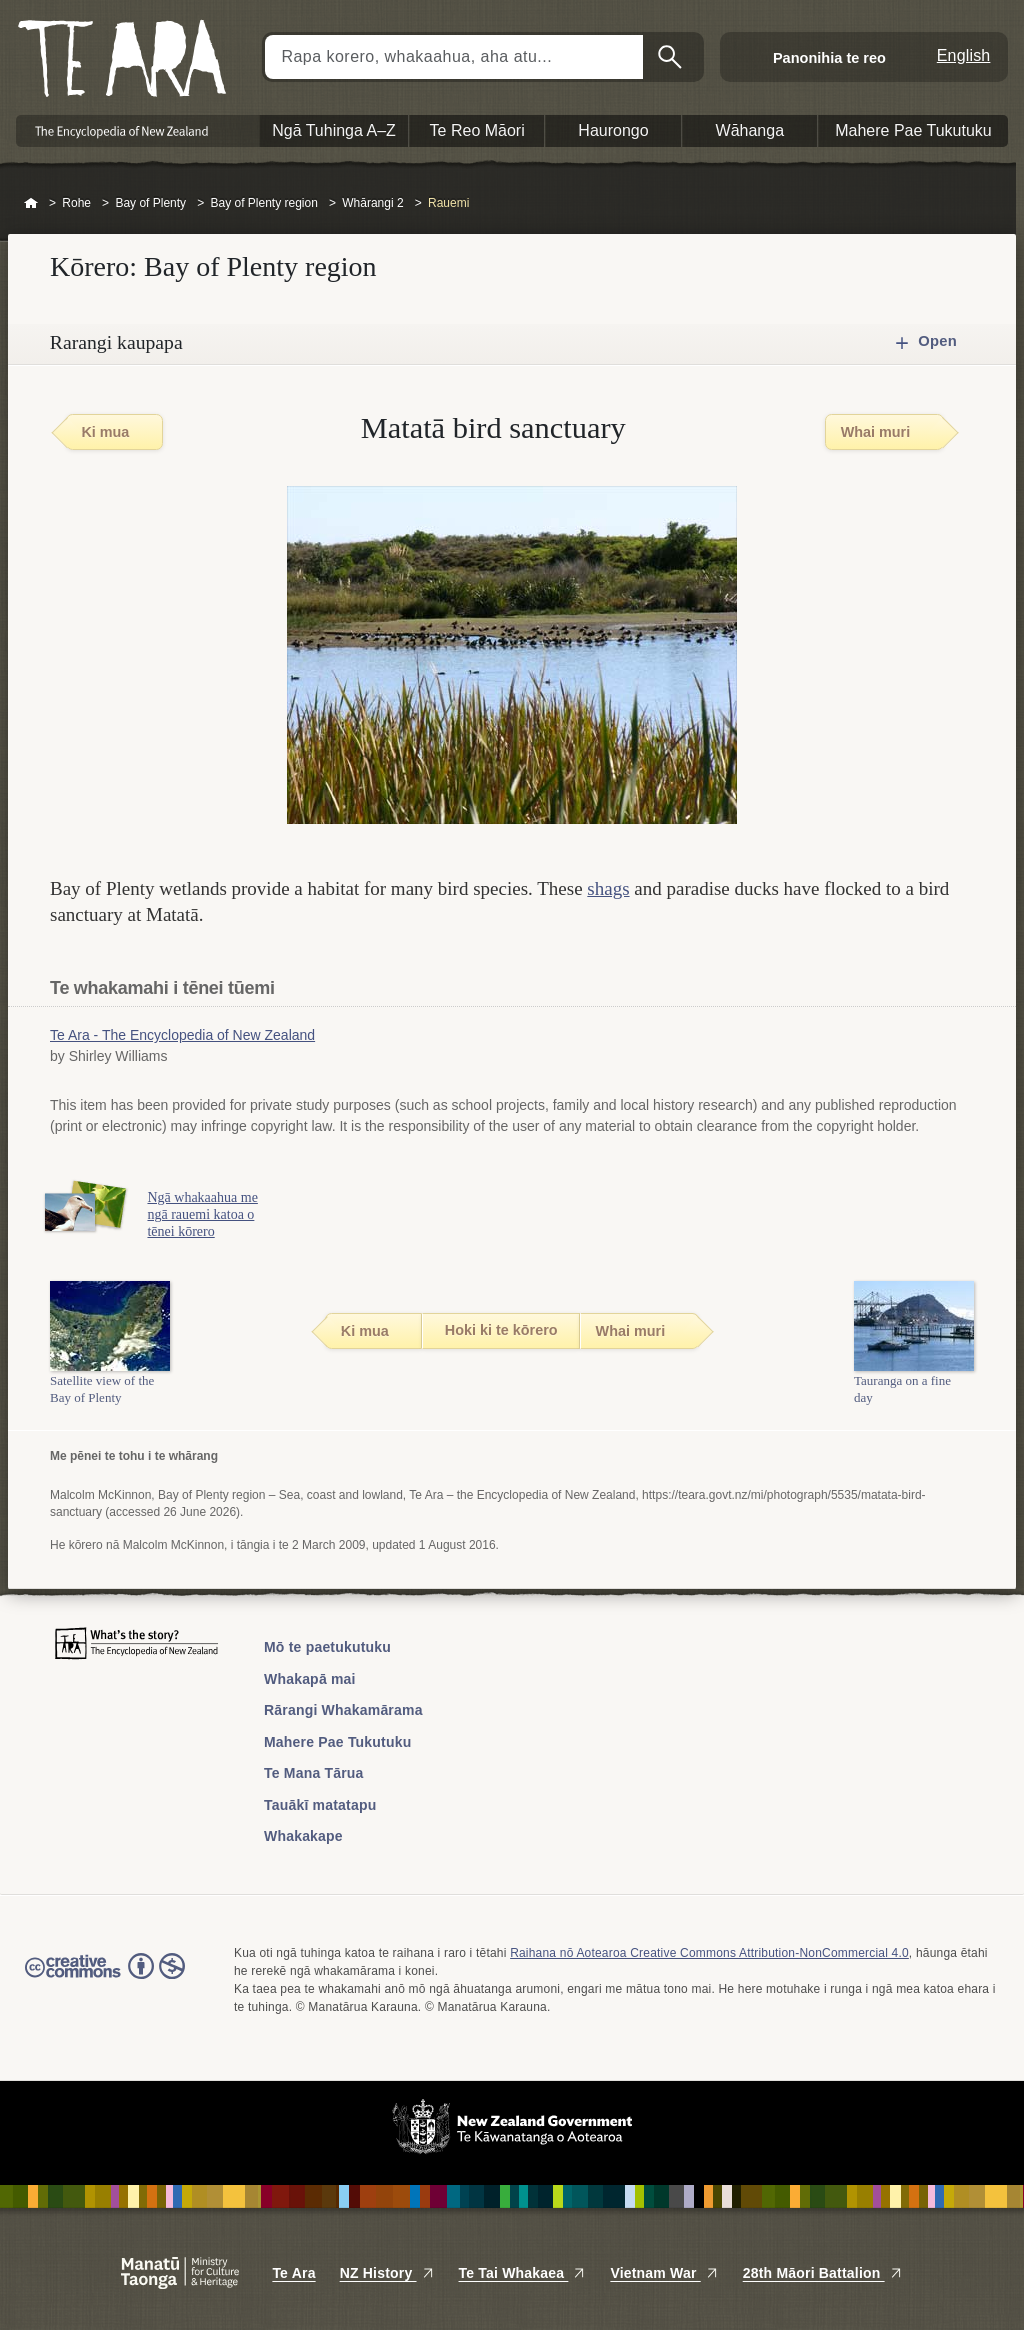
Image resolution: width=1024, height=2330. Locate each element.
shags (608, 888)
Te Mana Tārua (314, 1773)
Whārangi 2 (372, 203)
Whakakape (303, 1836)
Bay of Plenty (150, 203)
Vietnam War (664, 2273)
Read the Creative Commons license (105, 1980)
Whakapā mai (310, 1679)
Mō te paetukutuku (327, 1647)
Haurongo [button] (613, 130)
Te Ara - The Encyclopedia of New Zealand (182, 1035)
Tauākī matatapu (320, 1805)
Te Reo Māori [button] (477, 130)
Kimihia (672, 57)
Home (31, 204)
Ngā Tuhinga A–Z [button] (334, 130)
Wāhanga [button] (750, 130)
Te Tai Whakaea (523, 2273)
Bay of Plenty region (263, 203)
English (964, 55)
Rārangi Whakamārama (343, 1710)
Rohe (76, 203)
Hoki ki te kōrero (501, 1330)
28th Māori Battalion (823, 2273)
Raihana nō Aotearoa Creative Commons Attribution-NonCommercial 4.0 (709, 1953)
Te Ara (293, 2273)
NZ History (387, 2273)
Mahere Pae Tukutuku (337, 1742)
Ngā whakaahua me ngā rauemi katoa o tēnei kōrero (208, 1214)
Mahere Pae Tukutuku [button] (913, 130)
